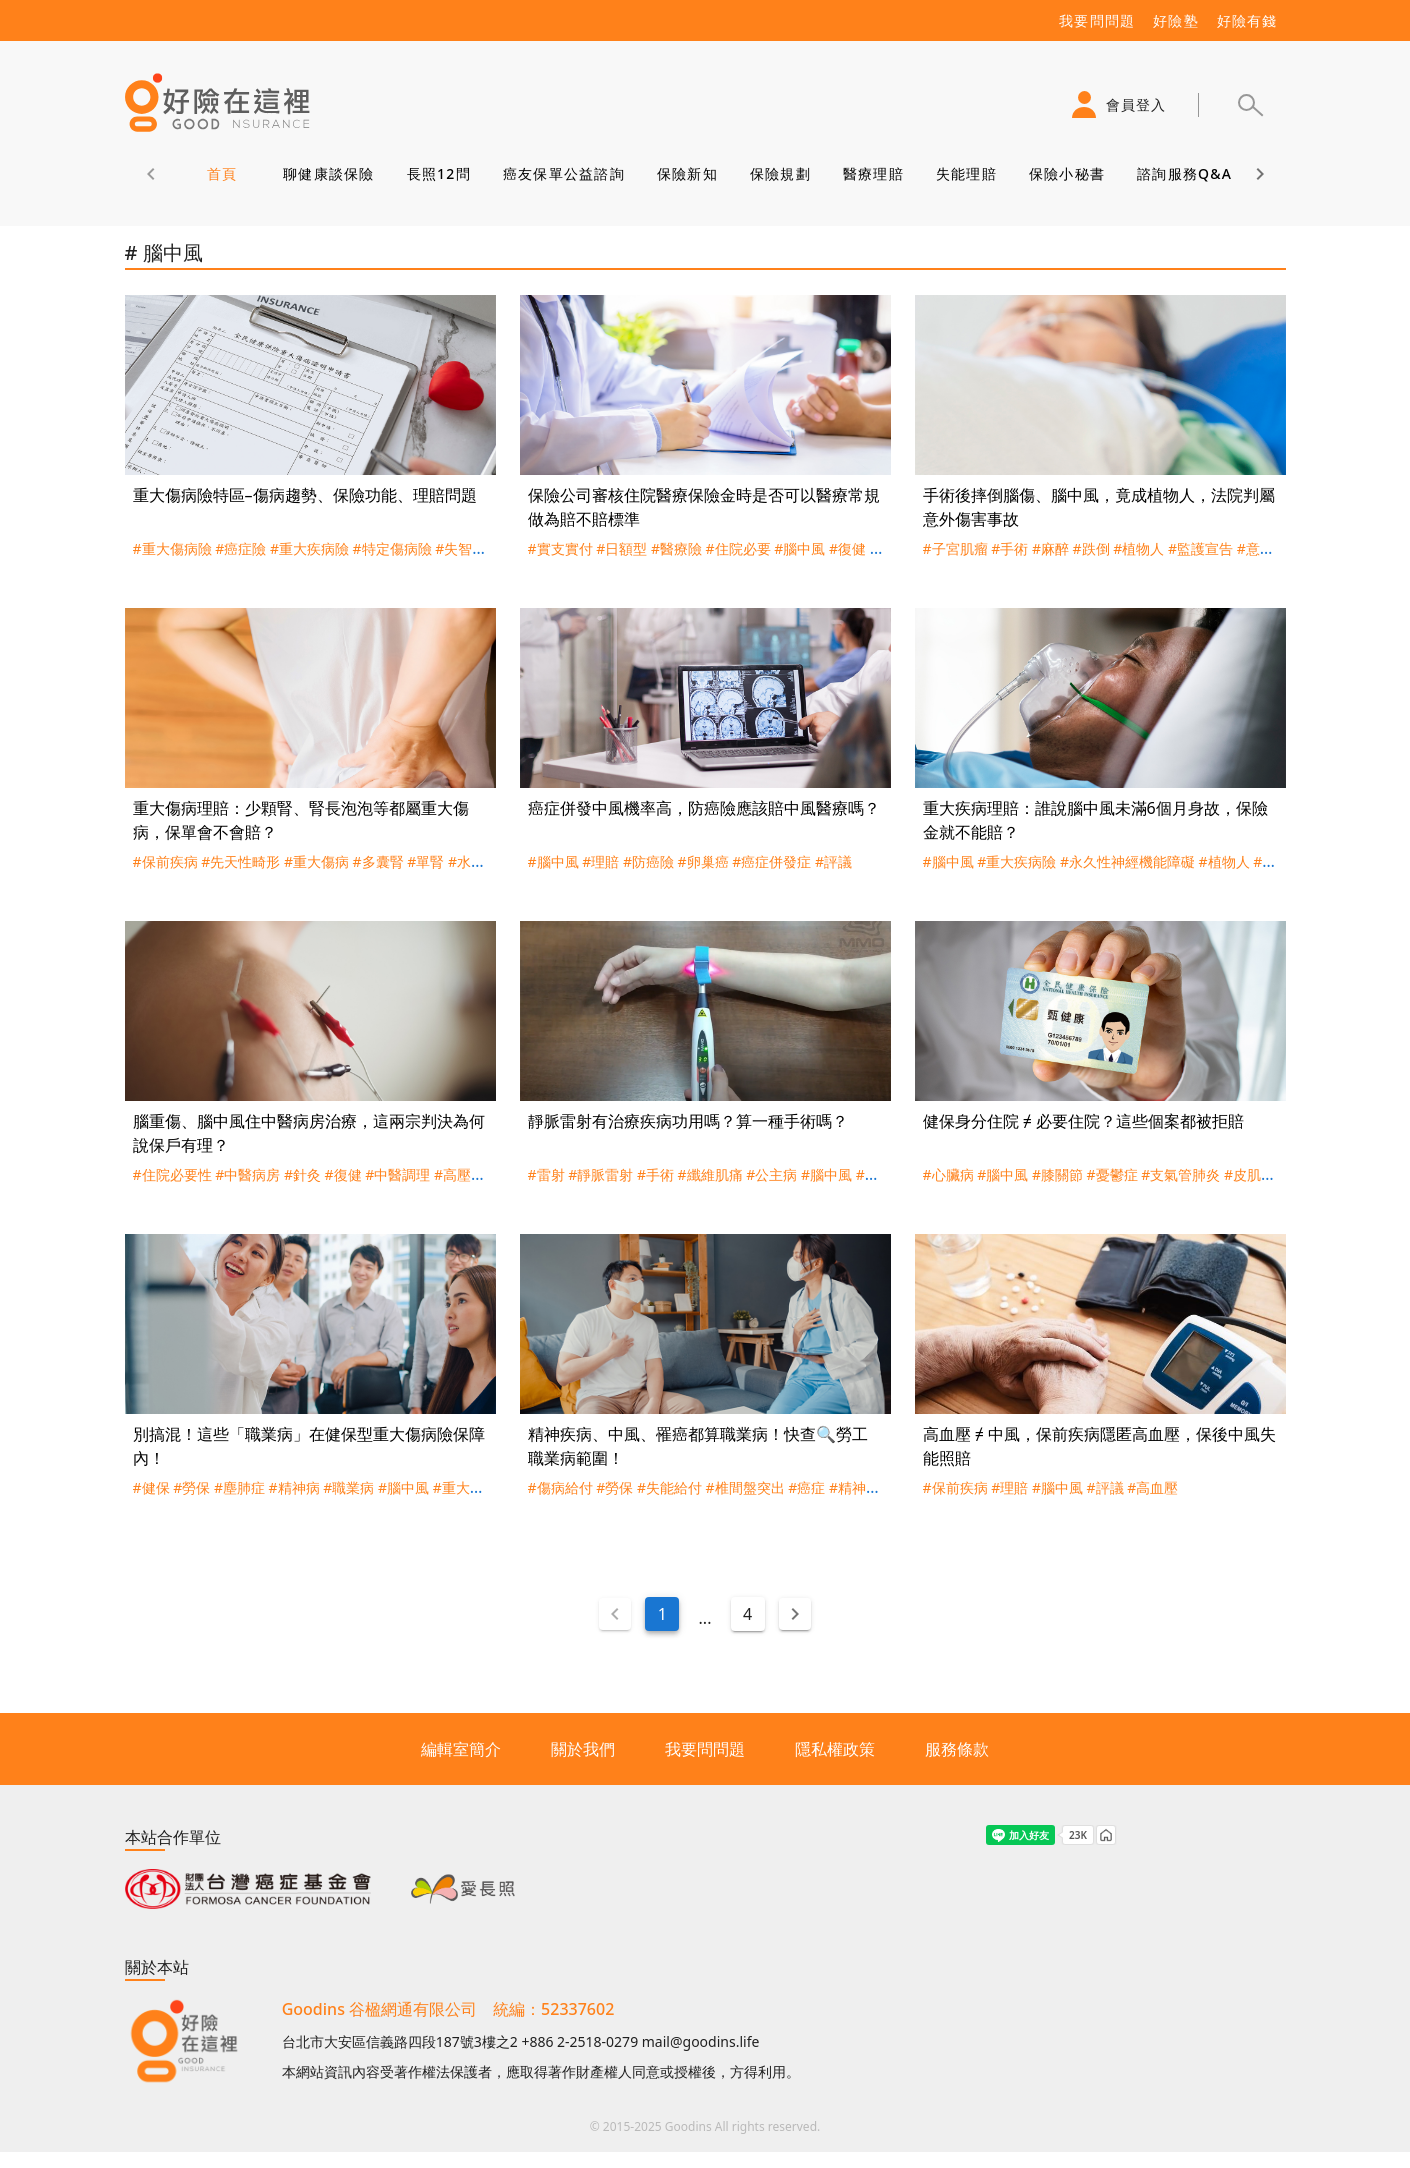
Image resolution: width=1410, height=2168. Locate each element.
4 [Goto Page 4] (747, 1614)
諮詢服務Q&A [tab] (1184, 173)
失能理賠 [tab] (965, 173)
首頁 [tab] (221, 173)
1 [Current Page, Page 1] (662, 1614)
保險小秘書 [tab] (1066, 173)
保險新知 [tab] (686, 173)
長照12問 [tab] (438, 173)
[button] (1250, 105)
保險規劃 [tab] (779, 173)
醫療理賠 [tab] (872, 173)
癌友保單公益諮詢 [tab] (563, 173)
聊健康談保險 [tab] (329, 173)
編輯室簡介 (461, 1749)
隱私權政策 (835, 1749)
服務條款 (957, 1749)
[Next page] (795, 1614)
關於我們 (583, 1749)
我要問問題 (705, 1749)
